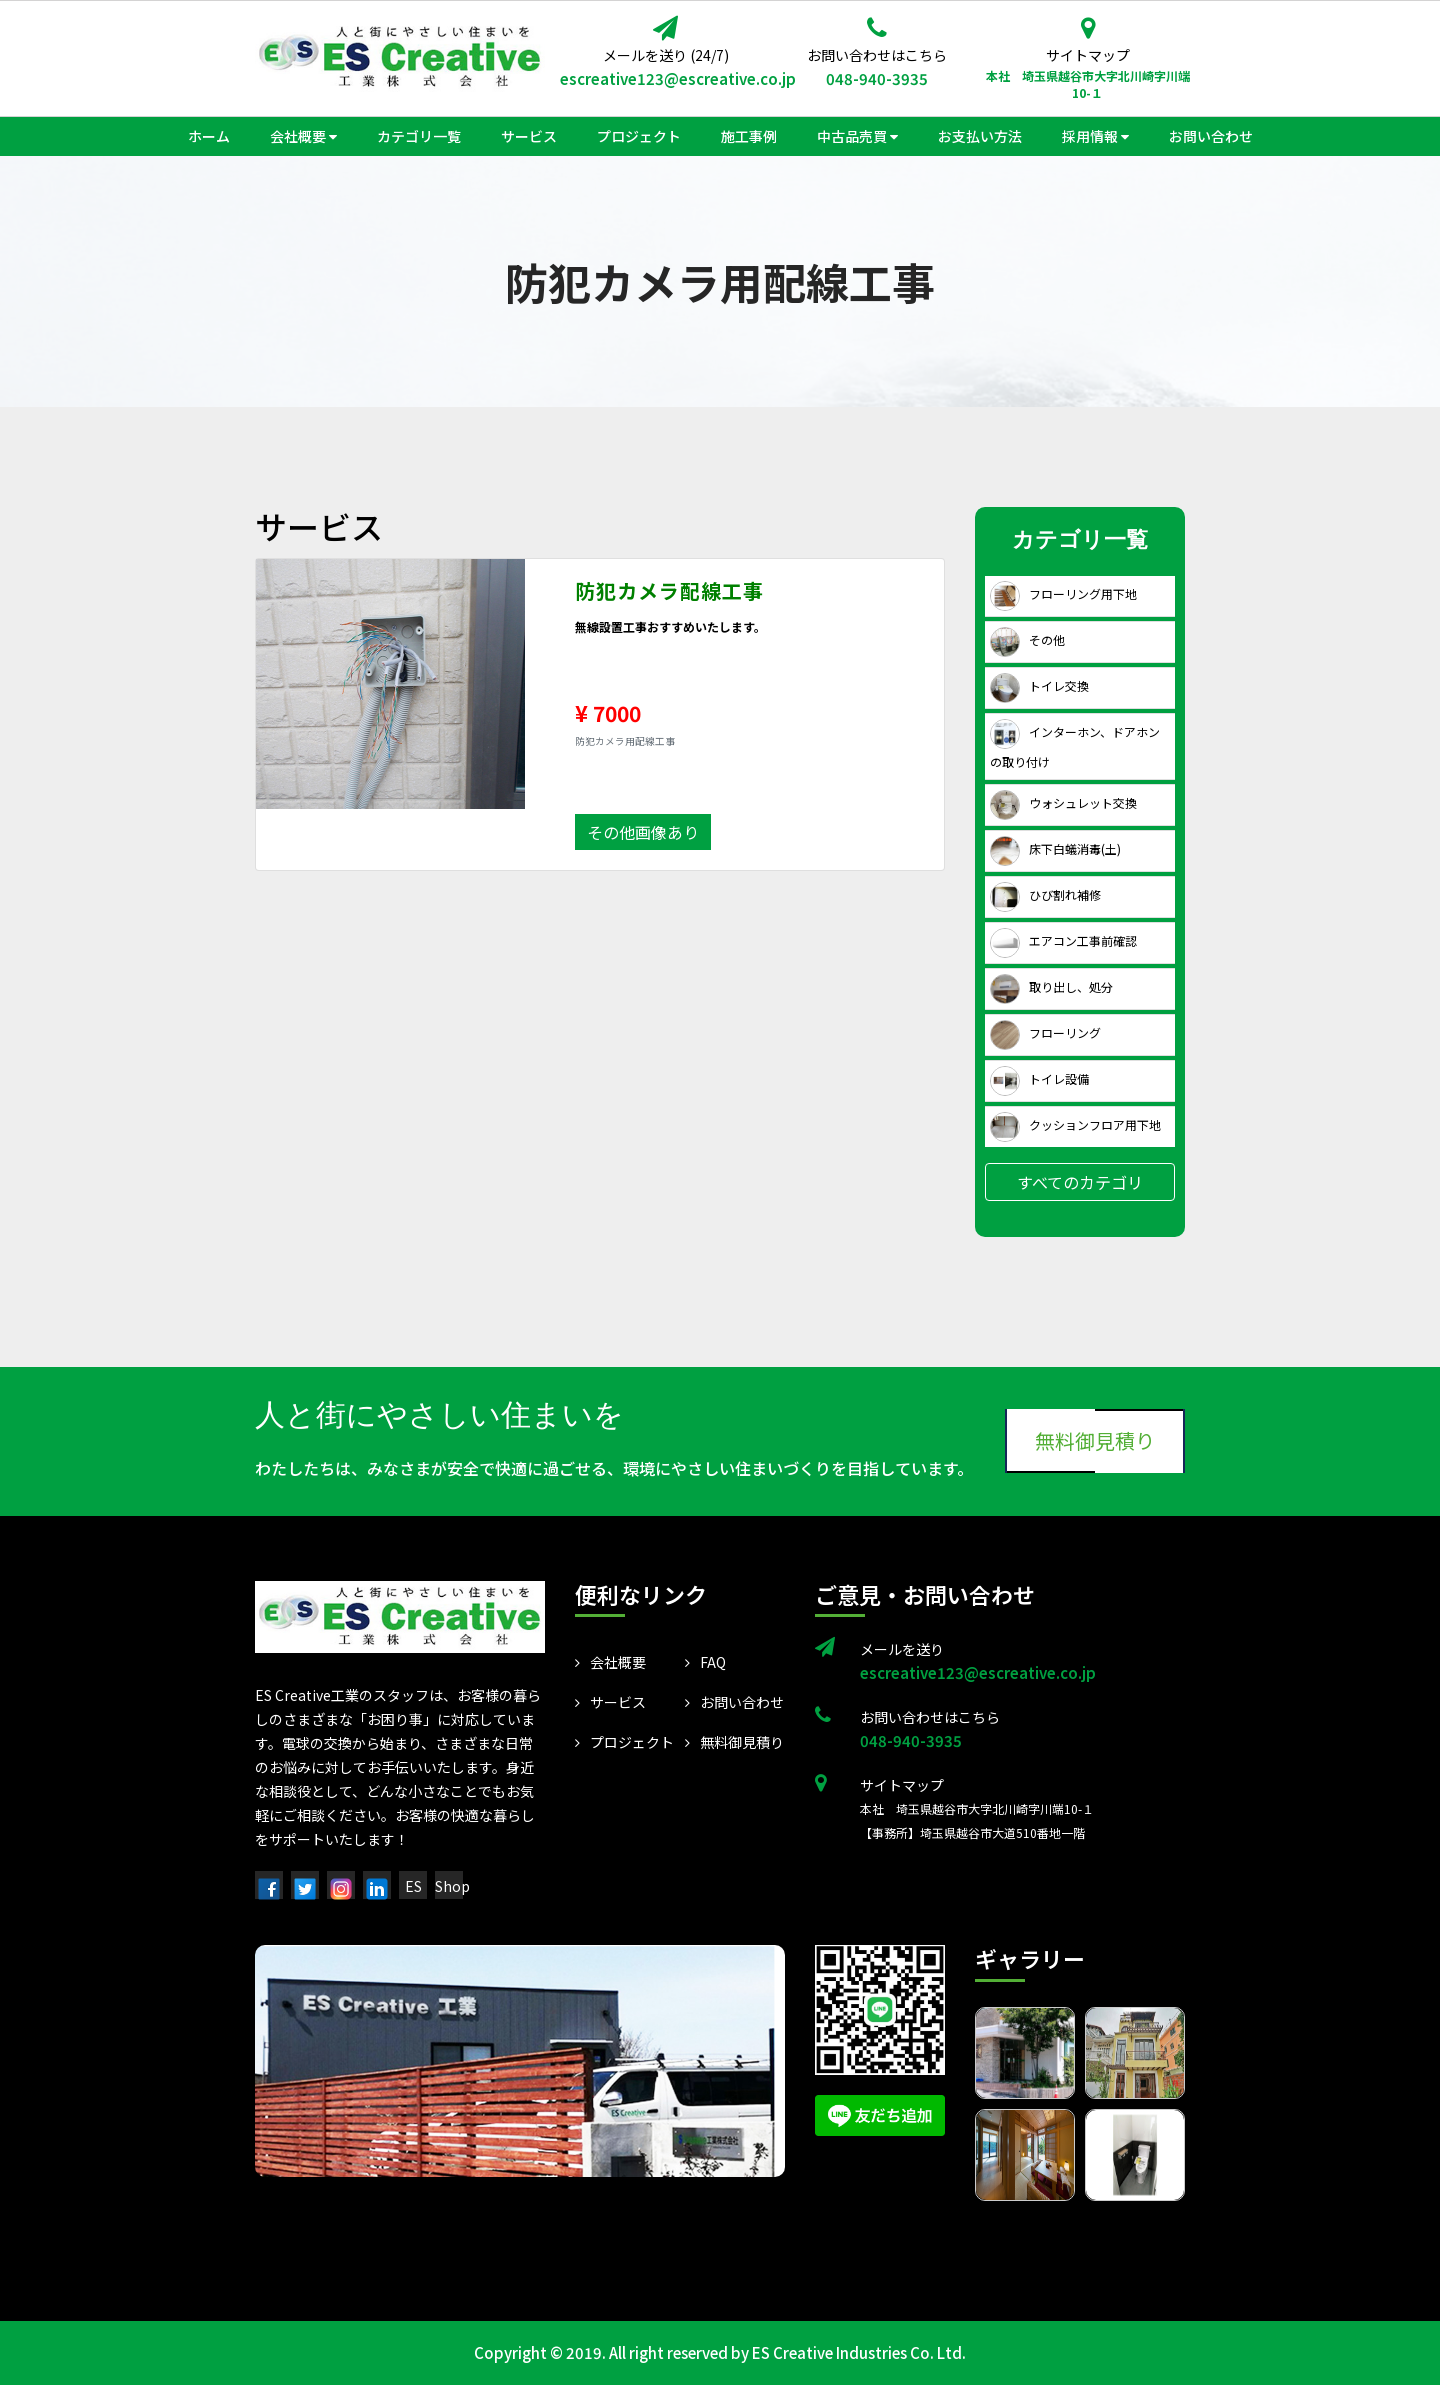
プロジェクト (624, 1742)
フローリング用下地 (1063, 593)
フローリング (1045, 1032)
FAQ (705, 1662)
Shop (452, 1886)
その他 (1027, 639)
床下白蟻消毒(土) (1055, 848)
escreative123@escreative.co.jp (665, 78)
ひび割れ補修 (1045, 894)
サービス (610, 1702)
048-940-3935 (877, 78)
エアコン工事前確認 (1063, 940)
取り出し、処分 (1051, 986)
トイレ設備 (1039, 1078)
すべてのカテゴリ (1080, 1182)
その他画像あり (643, 832)
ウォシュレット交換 (1063, 802)
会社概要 (610, 1662)
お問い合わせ (734, 1702)
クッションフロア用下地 (1075, 1124)
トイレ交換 (1039, 685)
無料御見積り (1095, 1440)
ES (413, 1886)
